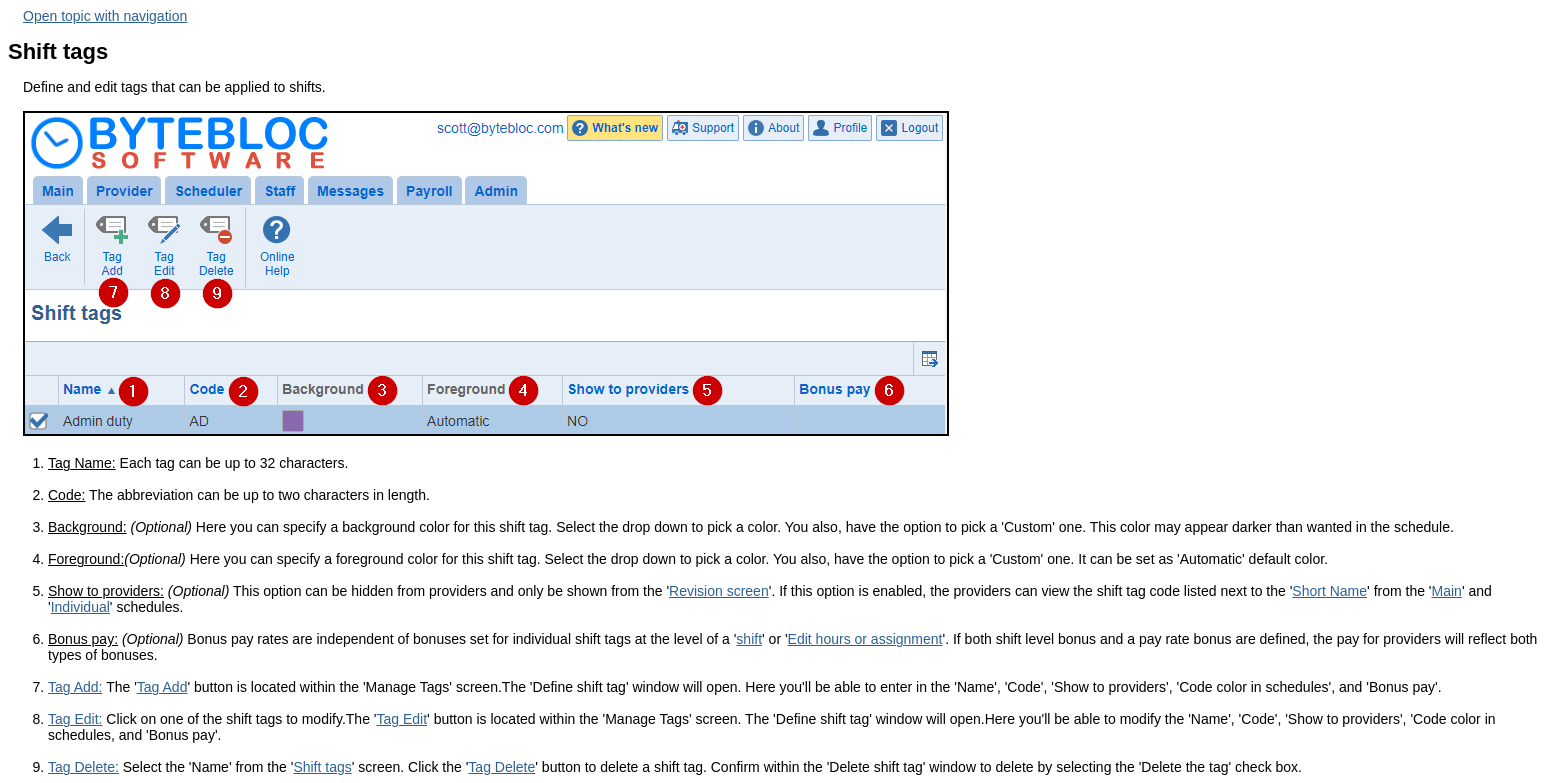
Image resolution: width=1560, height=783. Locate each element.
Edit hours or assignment (865, 639)
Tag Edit (401, 719)
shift (749, 639)
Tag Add (162, 687)
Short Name (1329, 591)
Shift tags (322, 767)
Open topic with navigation (105, 16)
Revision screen (719, 591)
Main (1447, 591)
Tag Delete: (83, 767)
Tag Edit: (75, 719)
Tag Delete (501, 767)
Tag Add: (75, 687)
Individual (80, 607)
